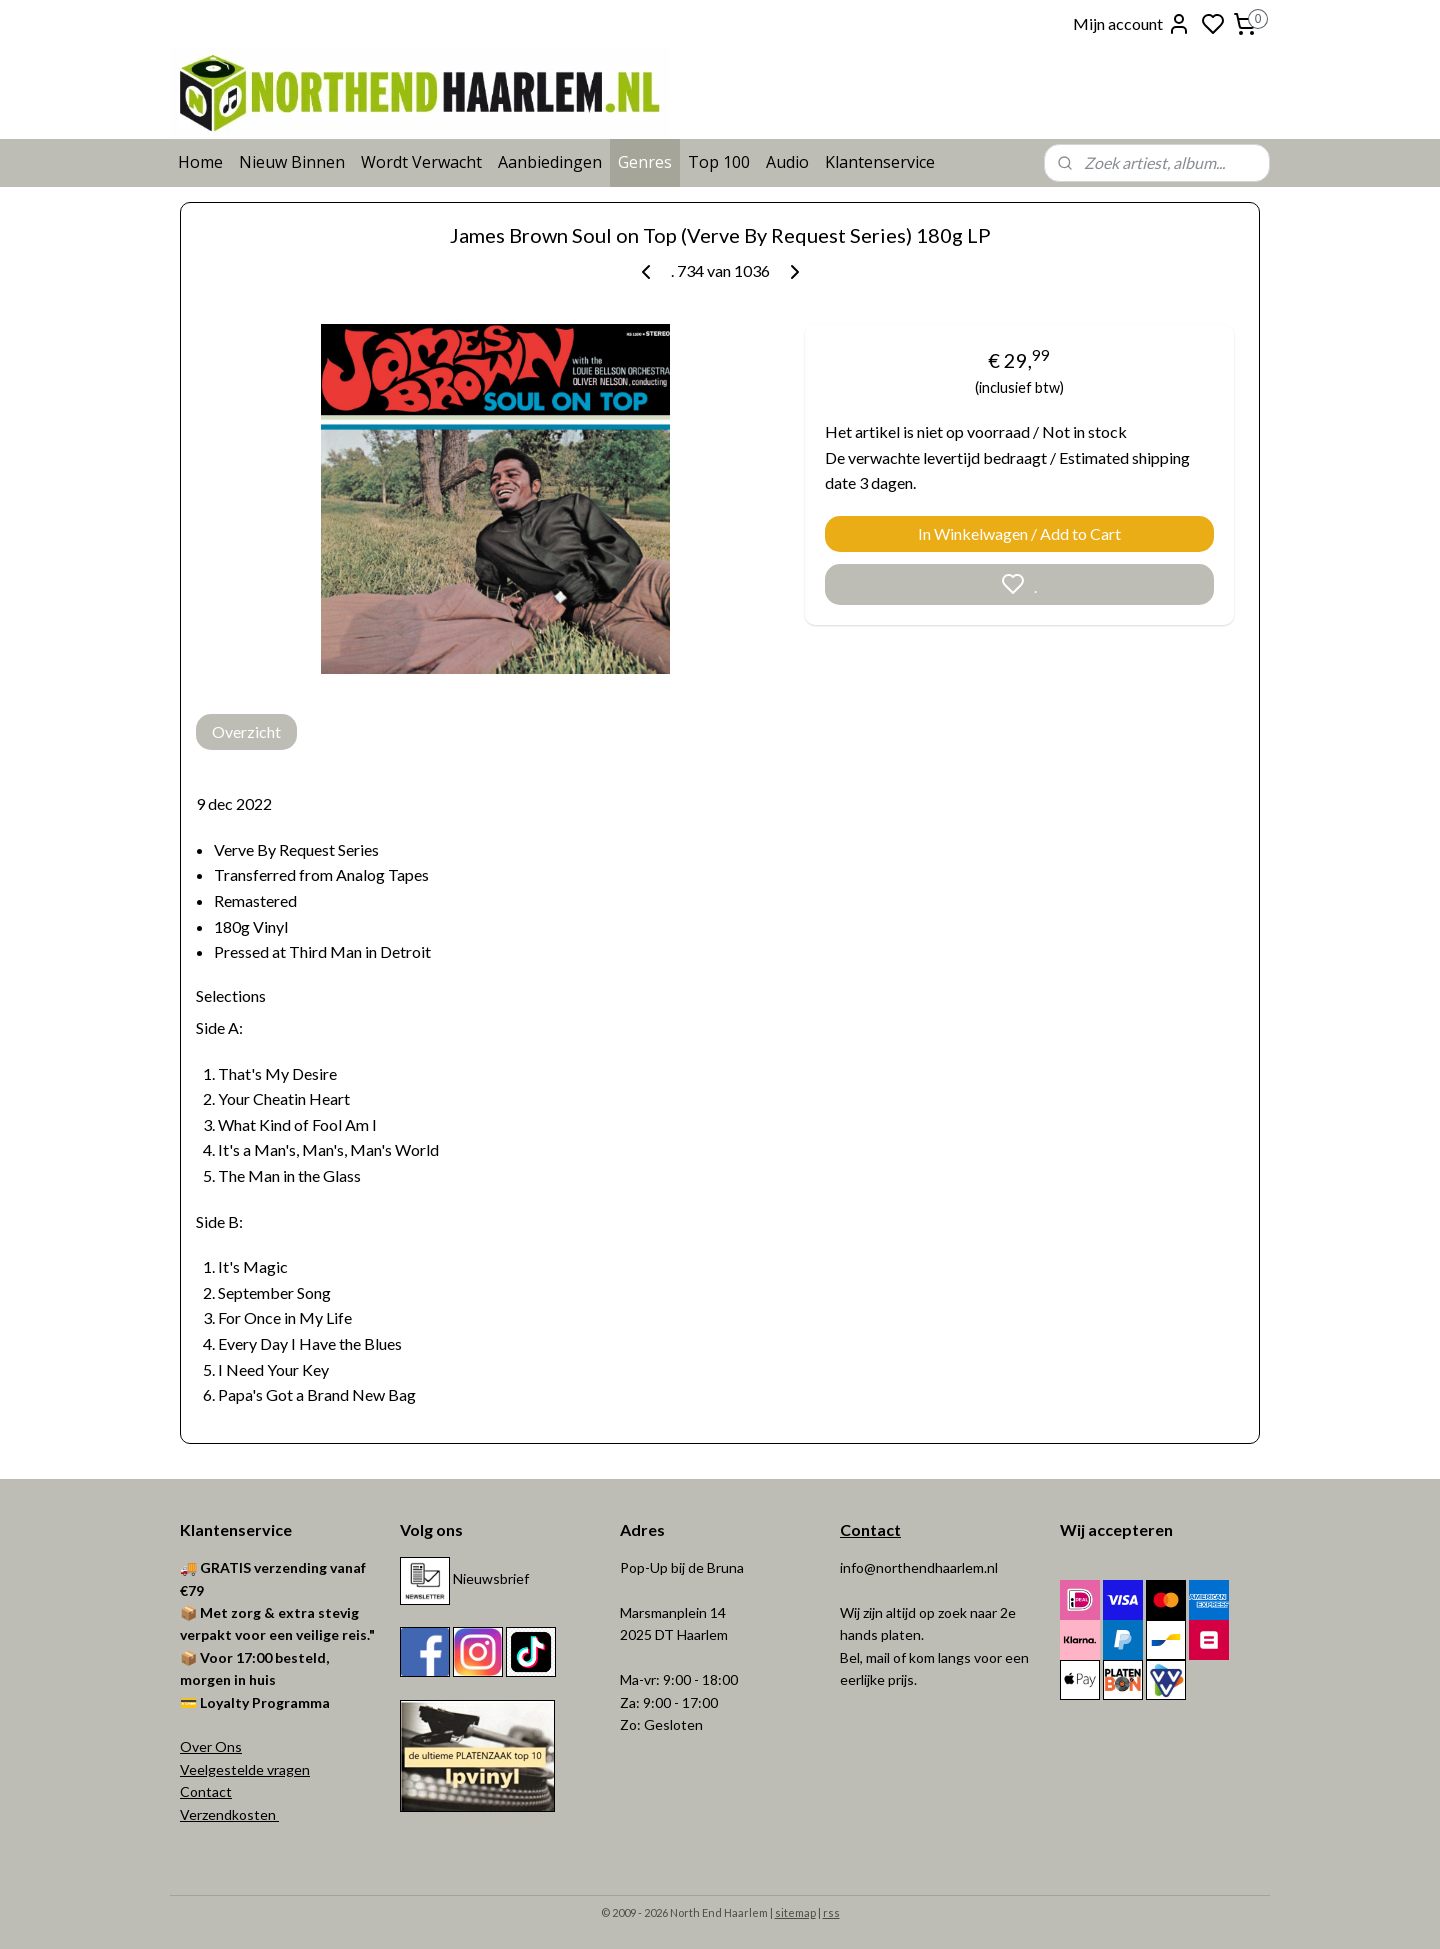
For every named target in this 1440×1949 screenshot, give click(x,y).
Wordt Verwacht (421, 162)
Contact (206, 1791)
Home (200, 162)
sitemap (795, 1912)
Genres (645, 162)
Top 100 (719, 162)
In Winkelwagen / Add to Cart (1019, 533)
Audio (787, 162)
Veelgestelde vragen (245, 1769)
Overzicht (246, 731)
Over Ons (211, 1746)
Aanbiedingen (550, 162)
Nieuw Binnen (292, 162)
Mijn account (1132, 24)
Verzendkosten (229, 1814)
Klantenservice (880, 162)
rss (831, 1912)
